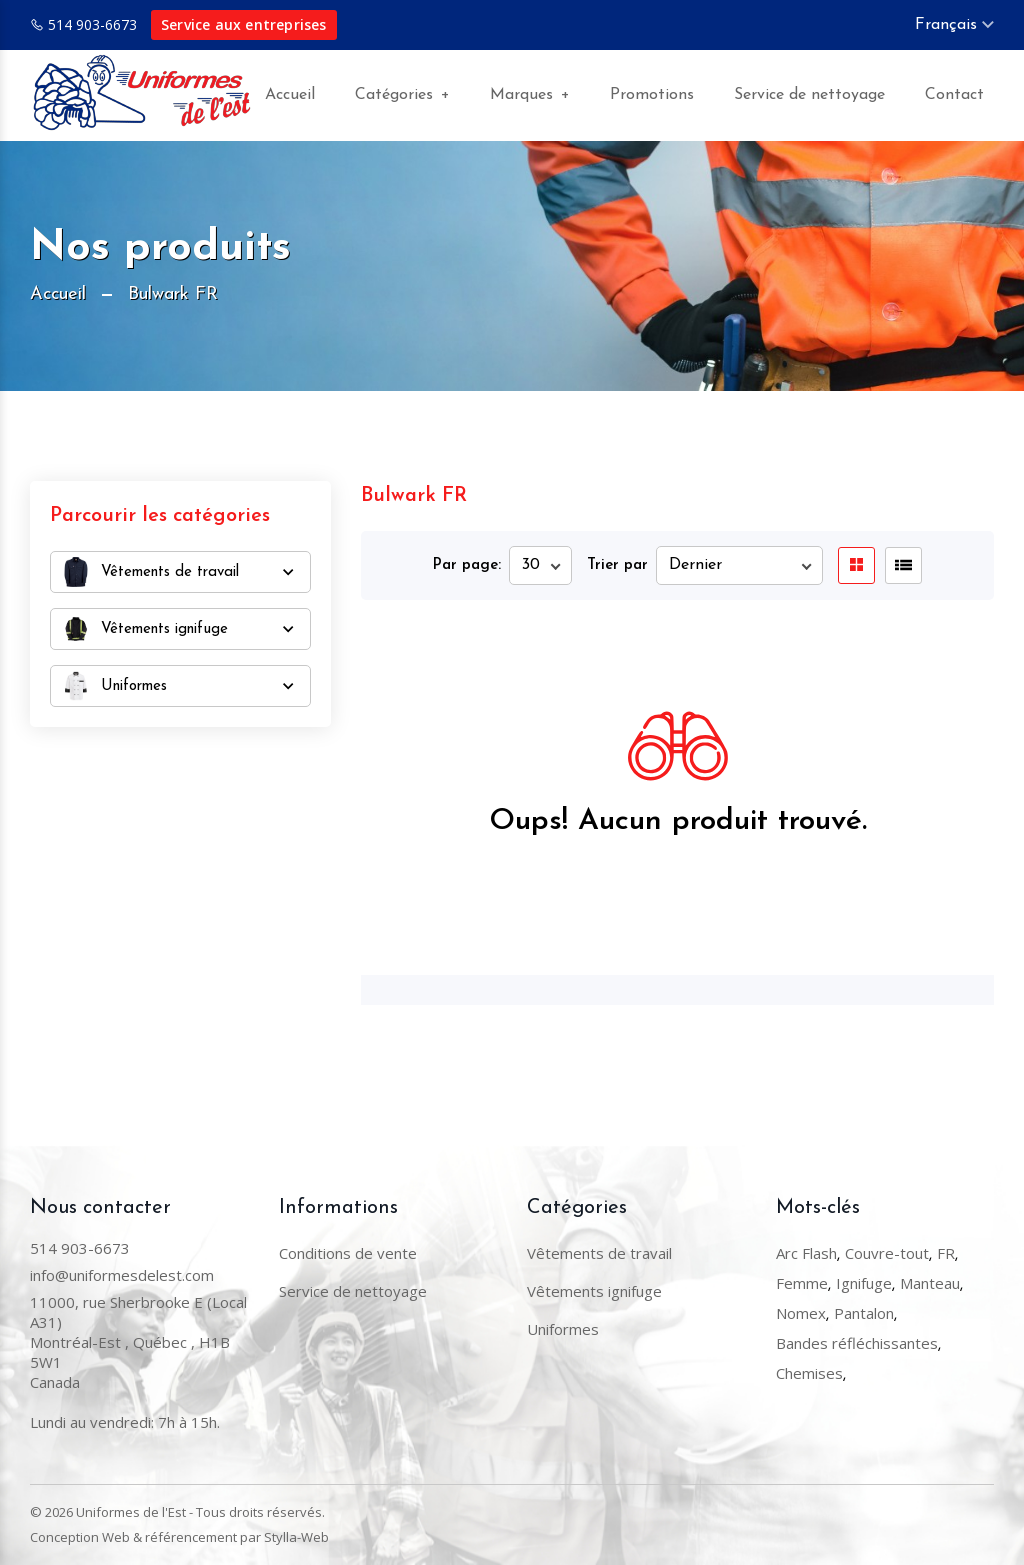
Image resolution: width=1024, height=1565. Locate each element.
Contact (954, 95)
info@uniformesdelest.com (122, 1275)
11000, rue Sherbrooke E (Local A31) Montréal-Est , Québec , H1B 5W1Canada (138, 1342)
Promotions (652, 95)
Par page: (467, 565)
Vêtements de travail (599, 1253)
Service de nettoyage (809, 95)
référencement (191, 1537)
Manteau (930, 1283)
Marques (530, 95)
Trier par (617, 565)
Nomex (801, 1313)
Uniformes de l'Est (131, 1512)
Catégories (402, 95)
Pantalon (864, 1313)
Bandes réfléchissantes (857, 1343)
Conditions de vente (348, 1253)
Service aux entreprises (244, 24)
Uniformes (563, 1329)
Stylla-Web (296, 1537)
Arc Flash (806, 1253)
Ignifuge (864, 1283)
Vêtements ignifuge (594, 1291)
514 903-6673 (92, 24)
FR (946, 1253)
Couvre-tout (887, 1253)
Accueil (290, 95)
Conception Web (80, 1537)
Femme (802, 1283)
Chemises (809, 1373)
